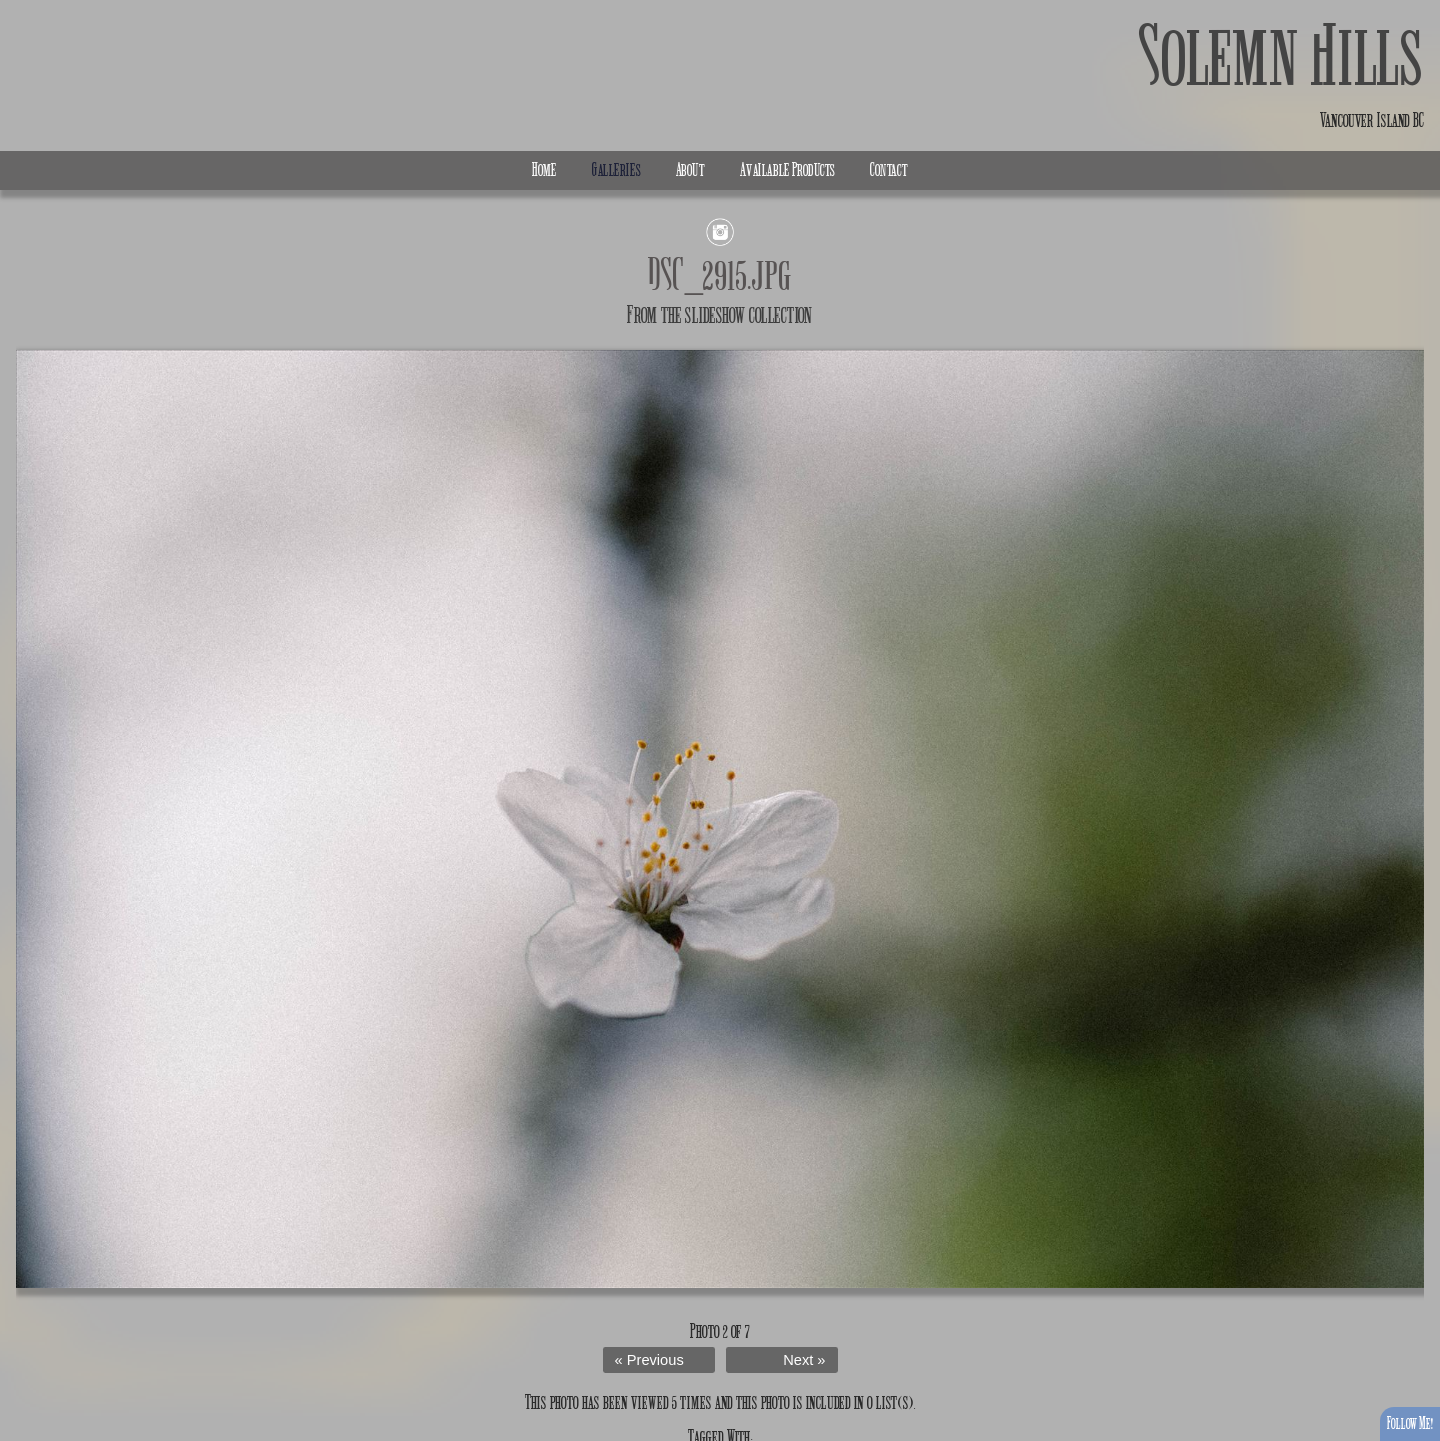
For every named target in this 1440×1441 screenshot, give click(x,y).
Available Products (787, 170)
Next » (804, 1360)
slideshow (715, 315)
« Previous (649, 1360)
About (690, 170)
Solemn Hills (1281, 57)
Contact (889, 170)
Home (544, 170)
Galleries (616, 170)
